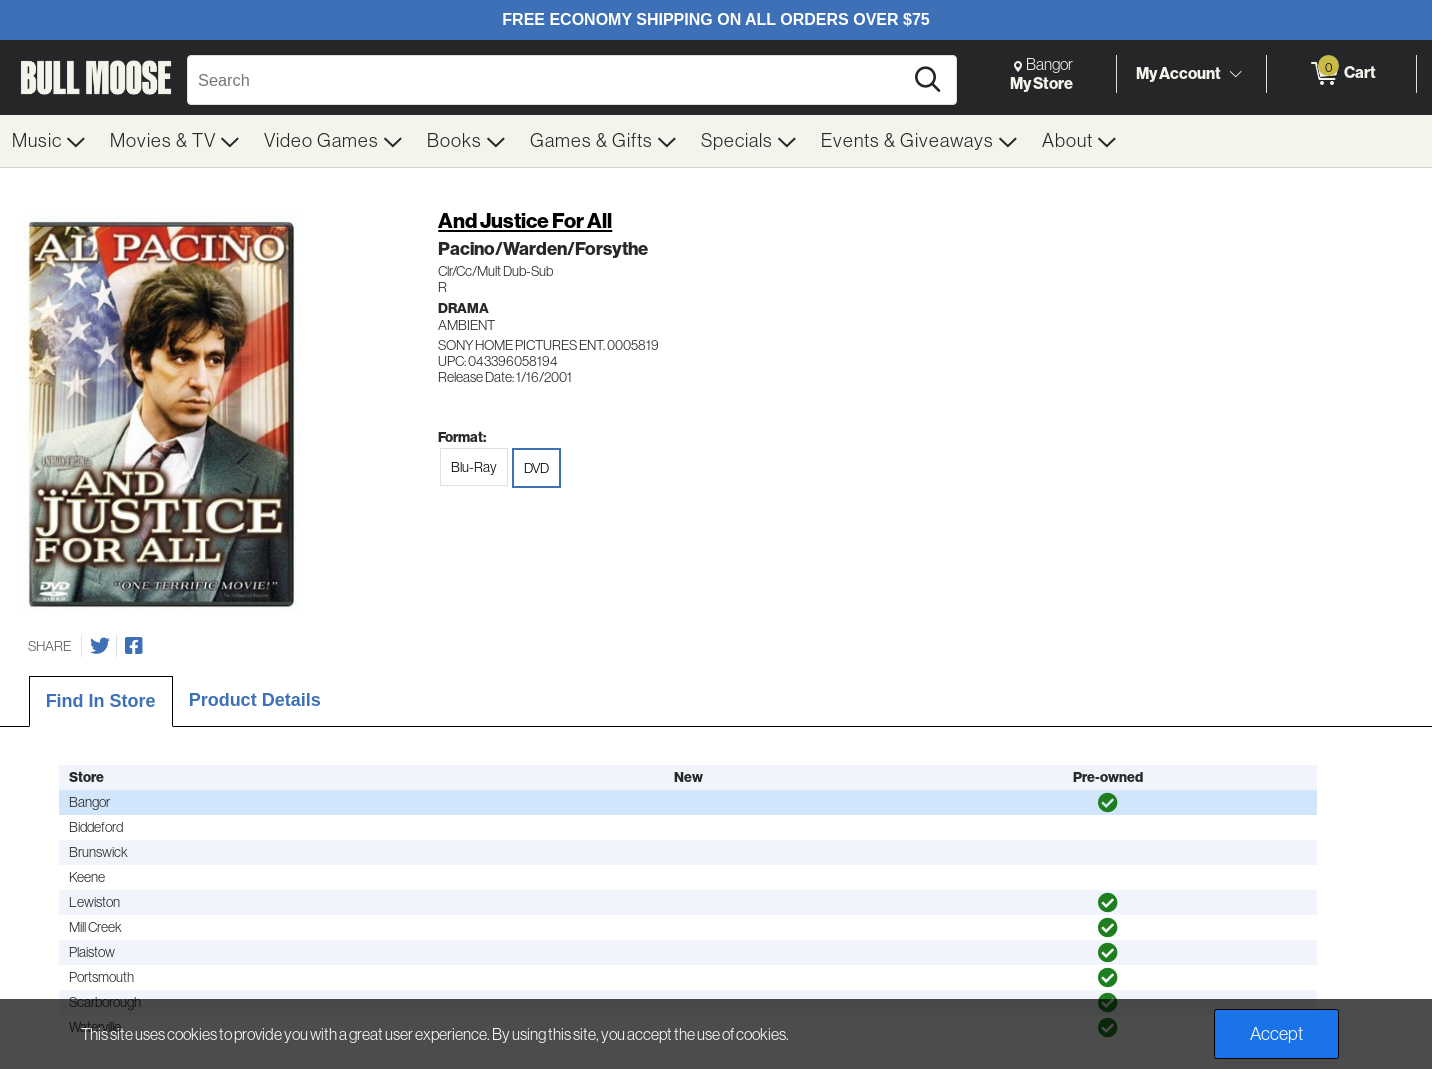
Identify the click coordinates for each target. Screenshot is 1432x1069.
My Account (1178, 73)
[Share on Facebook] (134, 646)
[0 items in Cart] (1341, 74)
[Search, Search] (548, 80)
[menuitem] (49, 141)
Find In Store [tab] (101, 701)
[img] (1108, 803)
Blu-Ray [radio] (474, 467)
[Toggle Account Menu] (1235, 75)
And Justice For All (525, 220)
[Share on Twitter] (100, 646)
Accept (1276, 1034)
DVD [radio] (536, 468)
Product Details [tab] (255, 700)
